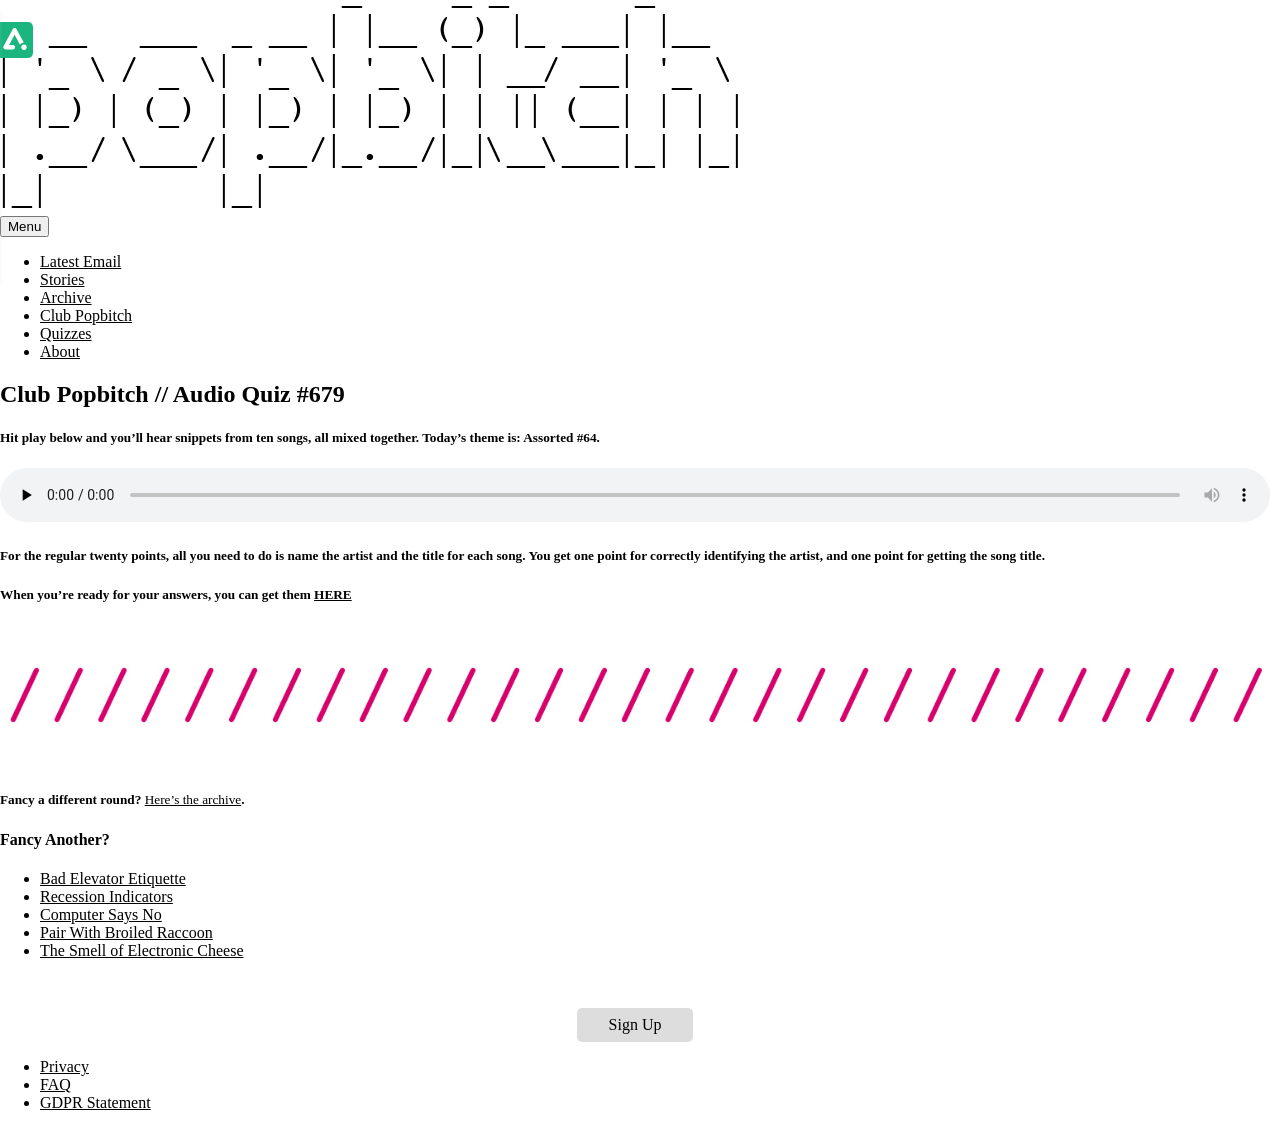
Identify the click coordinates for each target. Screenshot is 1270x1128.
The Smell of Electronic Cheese (141, 950)
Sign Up (635, 1024)
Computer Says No (101, 914)
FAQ (55, 1084)
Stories (62, 279)
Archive (66, 297)
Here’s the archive (193, 799)
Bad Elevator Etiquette (113, 878)
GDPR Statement (95, 1102)
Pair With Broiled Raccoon (126, 932)
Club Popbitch (86, 315)
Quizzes (66, 333)
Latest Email (80, 261)
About (60, 351)
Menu (24, 226)
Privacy (64, 1066)
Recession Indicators (106, 896)
